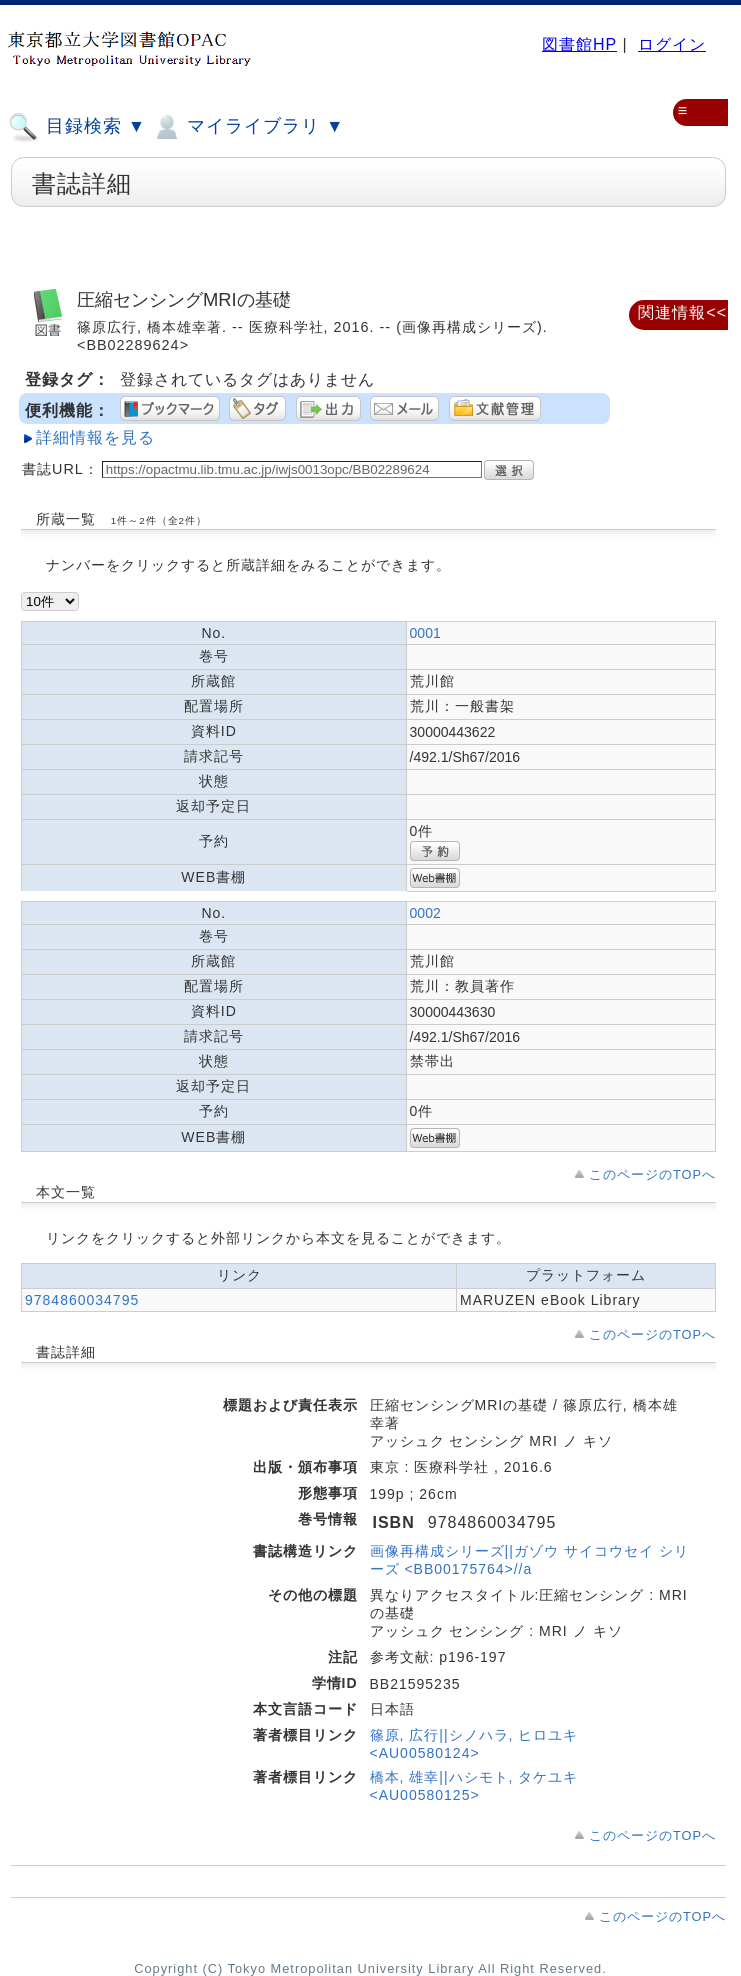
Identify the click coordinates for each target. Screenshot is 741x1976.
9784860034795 (82, 1300)
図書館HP (579, 44)
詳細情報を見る (95, 437)
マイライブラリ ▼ (247, 127)
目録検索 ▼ (77, 127)
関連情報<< (682, 312)
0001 (425, 633)
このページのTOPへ (652, 1174)
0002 (425, 913)
